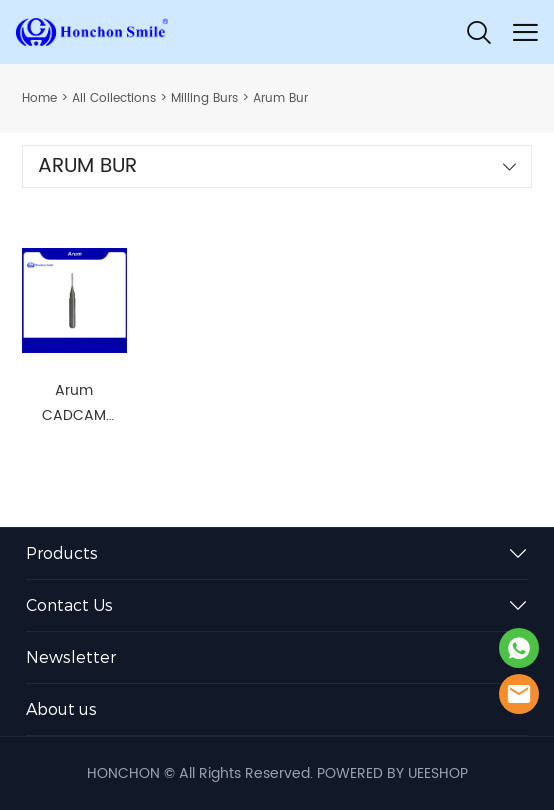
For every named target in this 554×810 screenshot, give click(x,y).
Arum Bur (280, 98)
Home (39, 98)
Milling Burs (204, 98)
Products (62, 553)
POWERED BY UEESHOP (392, 773)
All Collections (114, 98)
